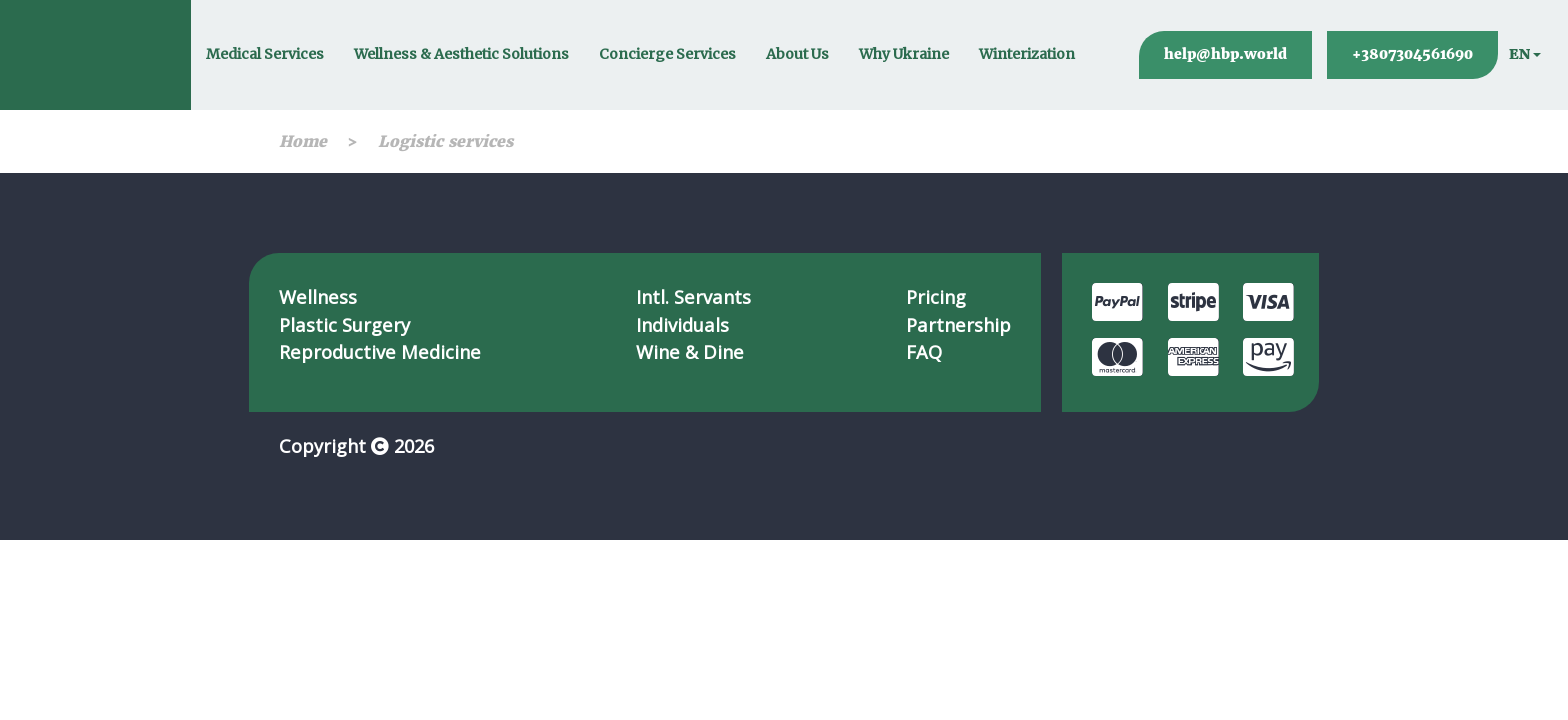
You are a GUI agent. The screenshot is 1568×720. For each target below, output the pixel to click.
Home (303, 141)
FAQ (924, 351)
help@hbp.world (1225, 54)
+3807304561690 (1412, 54)
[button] (1525, 55)
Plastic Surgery (344, 324)
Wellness (318, 296)
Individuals (682, 324)
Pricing (936, 296)
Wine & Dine (690, 351)
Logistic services (445, 141)
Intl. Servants (693, 296)
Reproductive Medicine (380, 351)
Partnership (958, 324)
